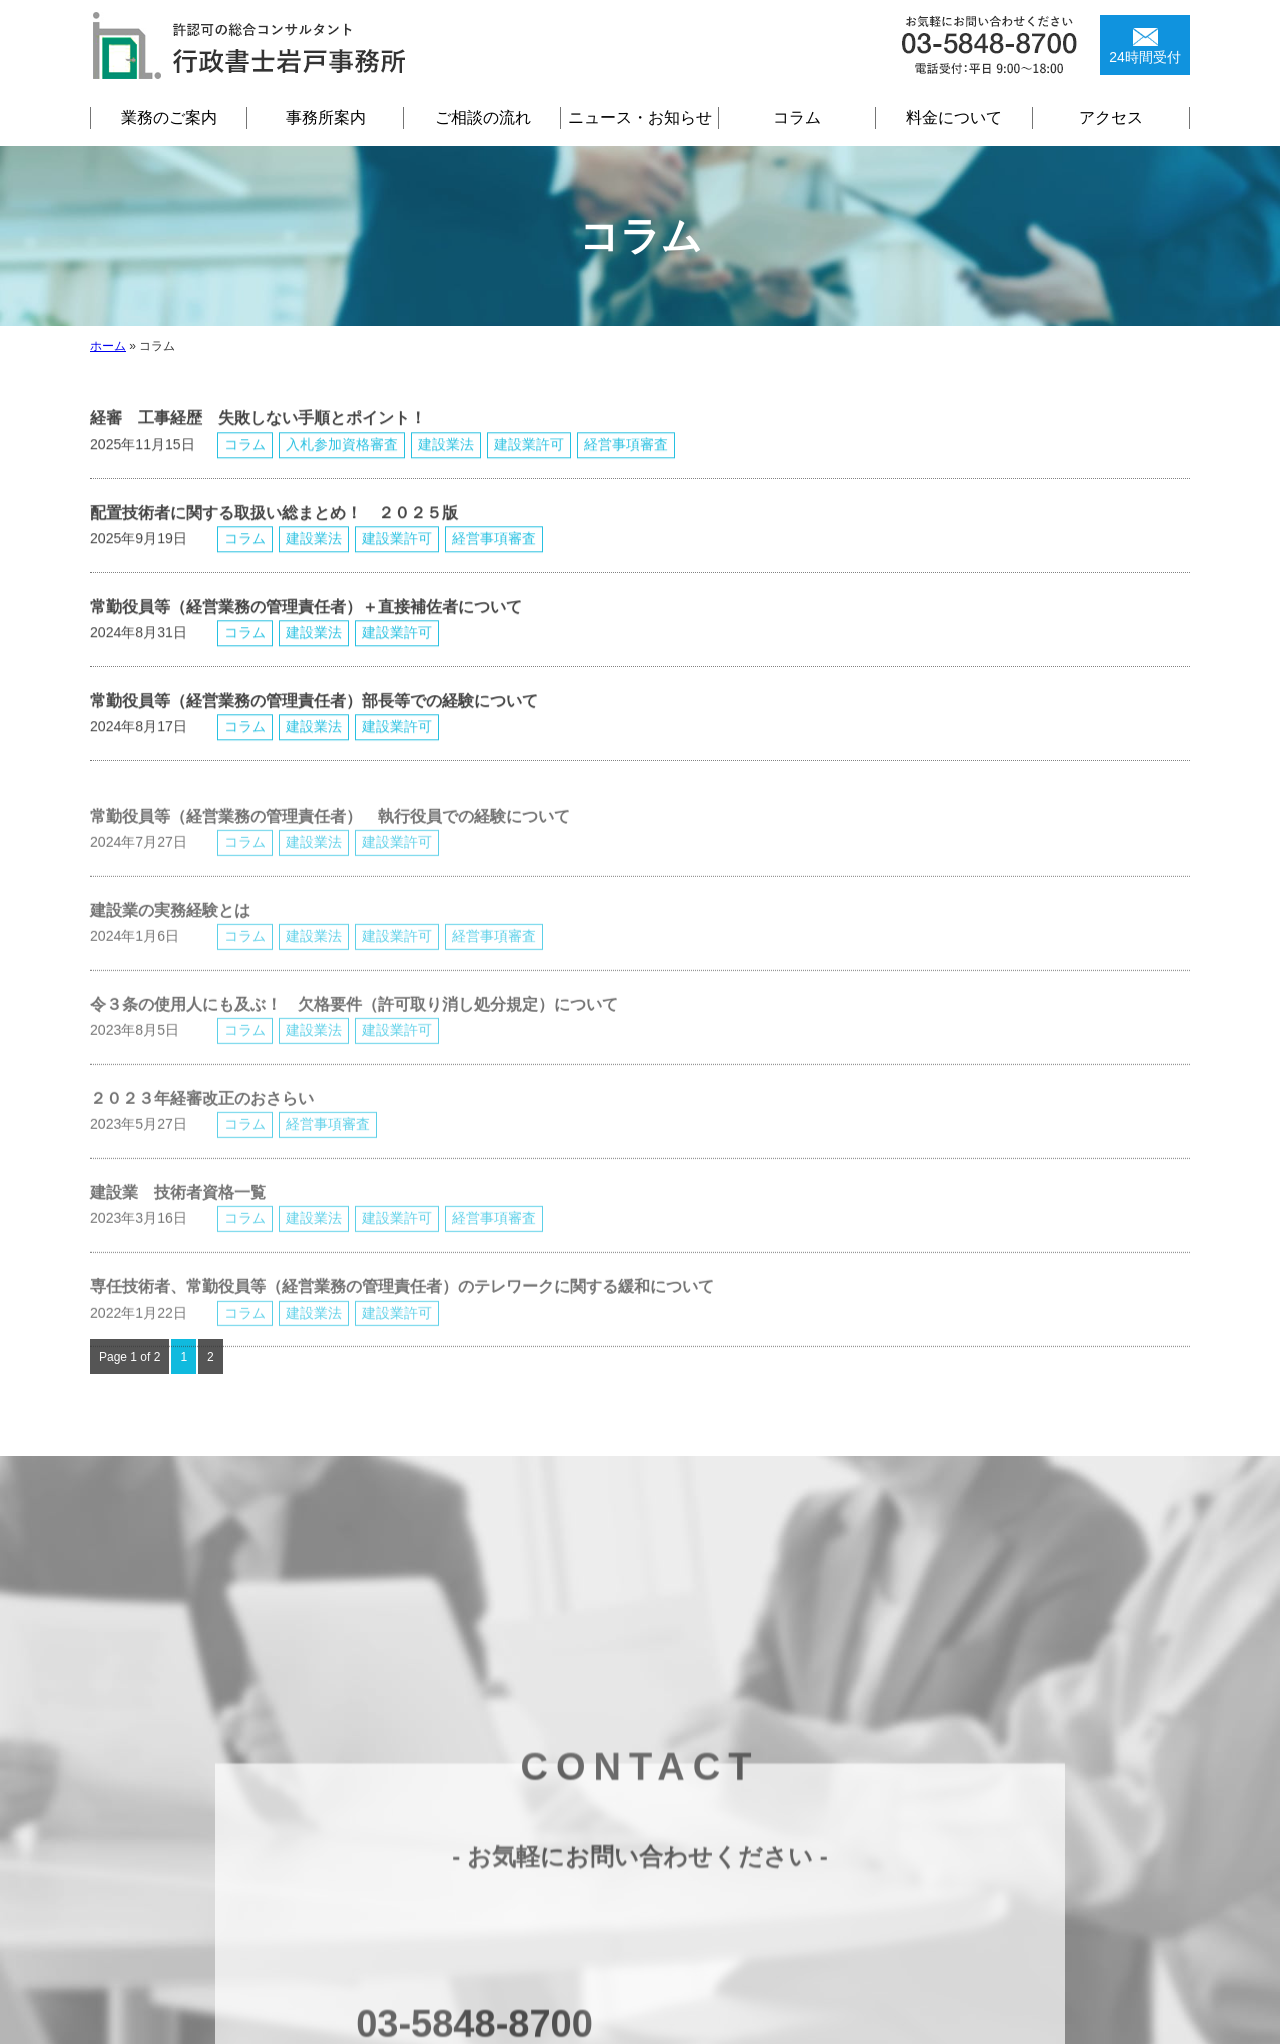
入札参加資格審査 (342, 464)
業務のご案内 (169, 117)
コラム (797, 117)
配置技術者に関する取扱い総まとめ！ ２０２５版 (298, 532)
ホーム (108, 346)
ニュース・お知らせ (640, 117)
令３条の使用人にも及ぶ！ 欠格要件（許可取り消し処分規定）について (354, 1047)
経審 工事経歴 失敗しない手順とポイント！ (258, 438)
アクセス (1111, 117)
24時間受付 (1145, 57)
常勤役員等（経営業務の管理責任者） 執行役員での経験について (330, 859)
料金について (954, 117)
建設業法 (446, 464)
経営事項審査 (626, 464)
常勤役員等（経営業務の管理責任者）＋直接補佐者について (306, 626)
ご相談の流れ (483, 117)
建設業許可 (529, 464)
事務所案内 (326, 117)
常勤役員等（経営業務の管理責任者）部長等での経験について (314, 720)
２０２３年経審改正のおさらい (202, 1142)
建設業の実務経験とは (170, 953)
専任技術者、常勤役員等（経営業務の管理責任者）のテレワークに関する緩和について (402, 1330)
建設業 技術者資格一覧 (178, 1236)
